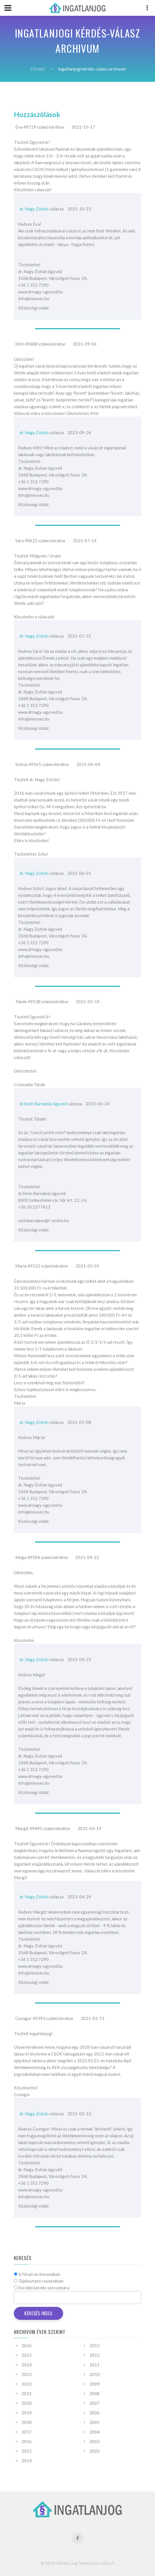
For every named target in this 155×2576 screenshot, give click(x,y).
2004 (94, 2431)
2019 (26, 2412)
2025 (26, 2355)
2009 (94, 2383)
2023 (26, 2374)
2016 (26, 2441)
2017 (26, 2431)
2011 (94, 2364)
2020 (26, 2403)
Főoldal (38, 68)
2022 (26, 2383)
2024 (26, 2364)
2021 (26, 2393)
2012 (94, 2355)
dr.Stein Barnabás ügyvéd (43, 1103)
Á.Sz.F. (109, 2563)
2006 (94, 2412)
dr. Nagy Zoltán (34, 208)
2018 (26, 2422)
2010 (94, 2374)
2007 (94, 2403)
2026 (26, 2345)
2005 (94, 2422)
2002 (94, 2451)
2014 (26, 2460)
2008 (94, 2393)
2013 (94, 2345)
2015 (26, 2451)
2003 (94, 2441)
